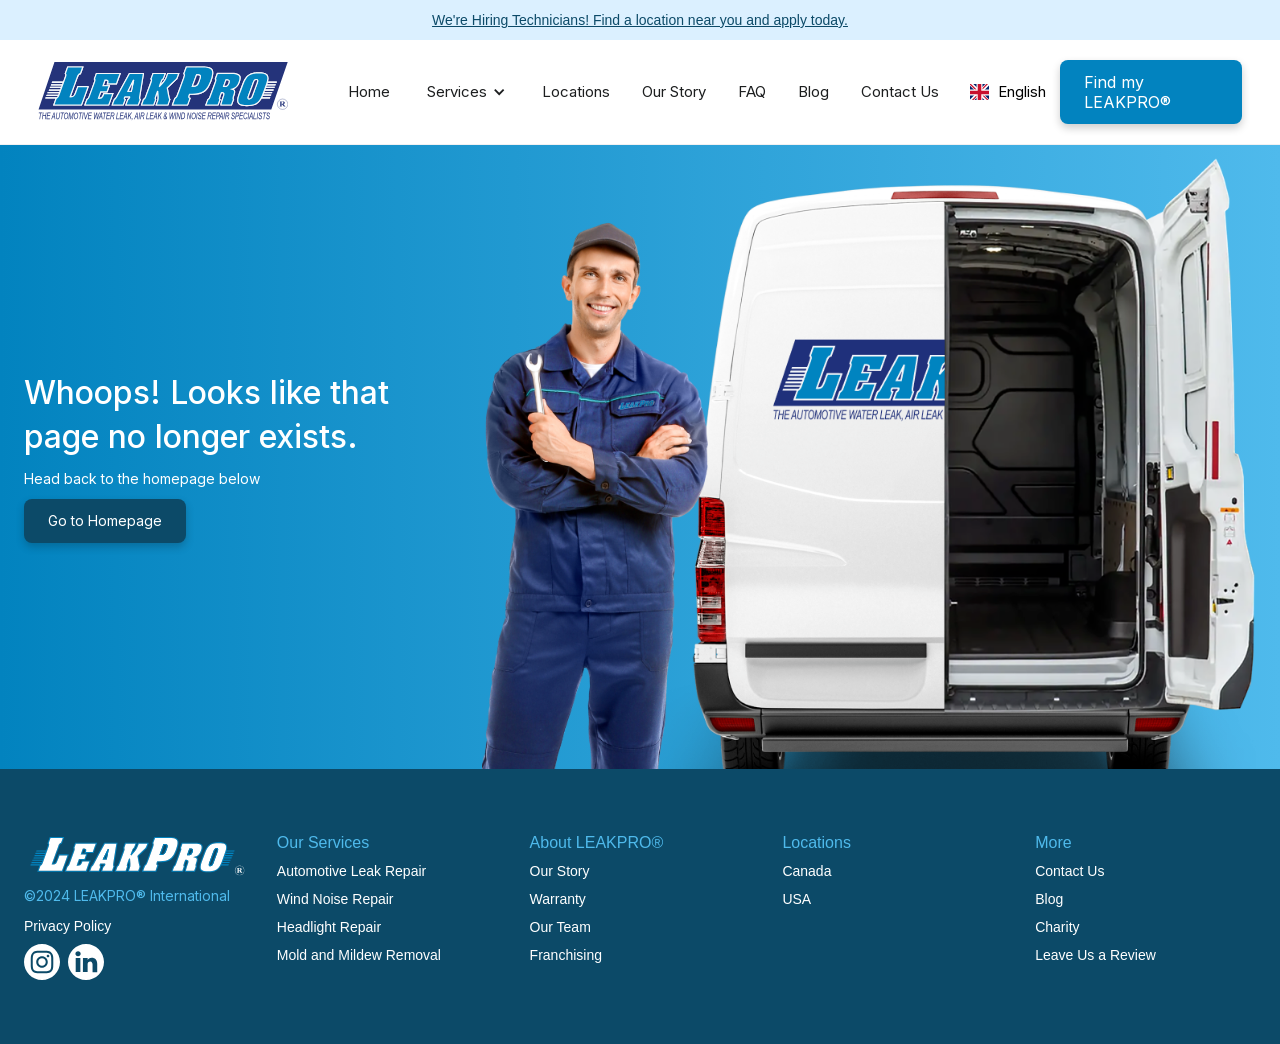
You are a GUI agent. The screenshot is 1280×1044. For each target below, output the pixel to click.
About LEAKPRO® (597, 842)
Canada (806, 871)
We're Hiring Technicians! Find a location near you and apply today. (640, 20)
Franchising (566, 955)
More (1053, 842)
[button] (461, 92)
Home (369, 91)
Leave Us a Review (1095, 955)
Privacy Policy (67, 926)
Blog (813, 91)
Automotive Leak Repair (351, 871)
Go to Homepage (105, 520)
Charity (1057, 927)
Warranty (558, 899)
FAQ (752, 91)
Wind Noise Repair (335, 899)
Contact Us (900, 91)
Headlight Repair (329, 927)
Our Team (560, 927)
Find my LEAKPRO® (1127, 92)
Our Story (674, 91)
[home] (163, 92)
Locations (576, 91)
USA (796, 899)
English (1008, 91)
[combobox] (1007, 92)
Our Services (323, 842)
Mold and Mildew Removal (359, 955)
